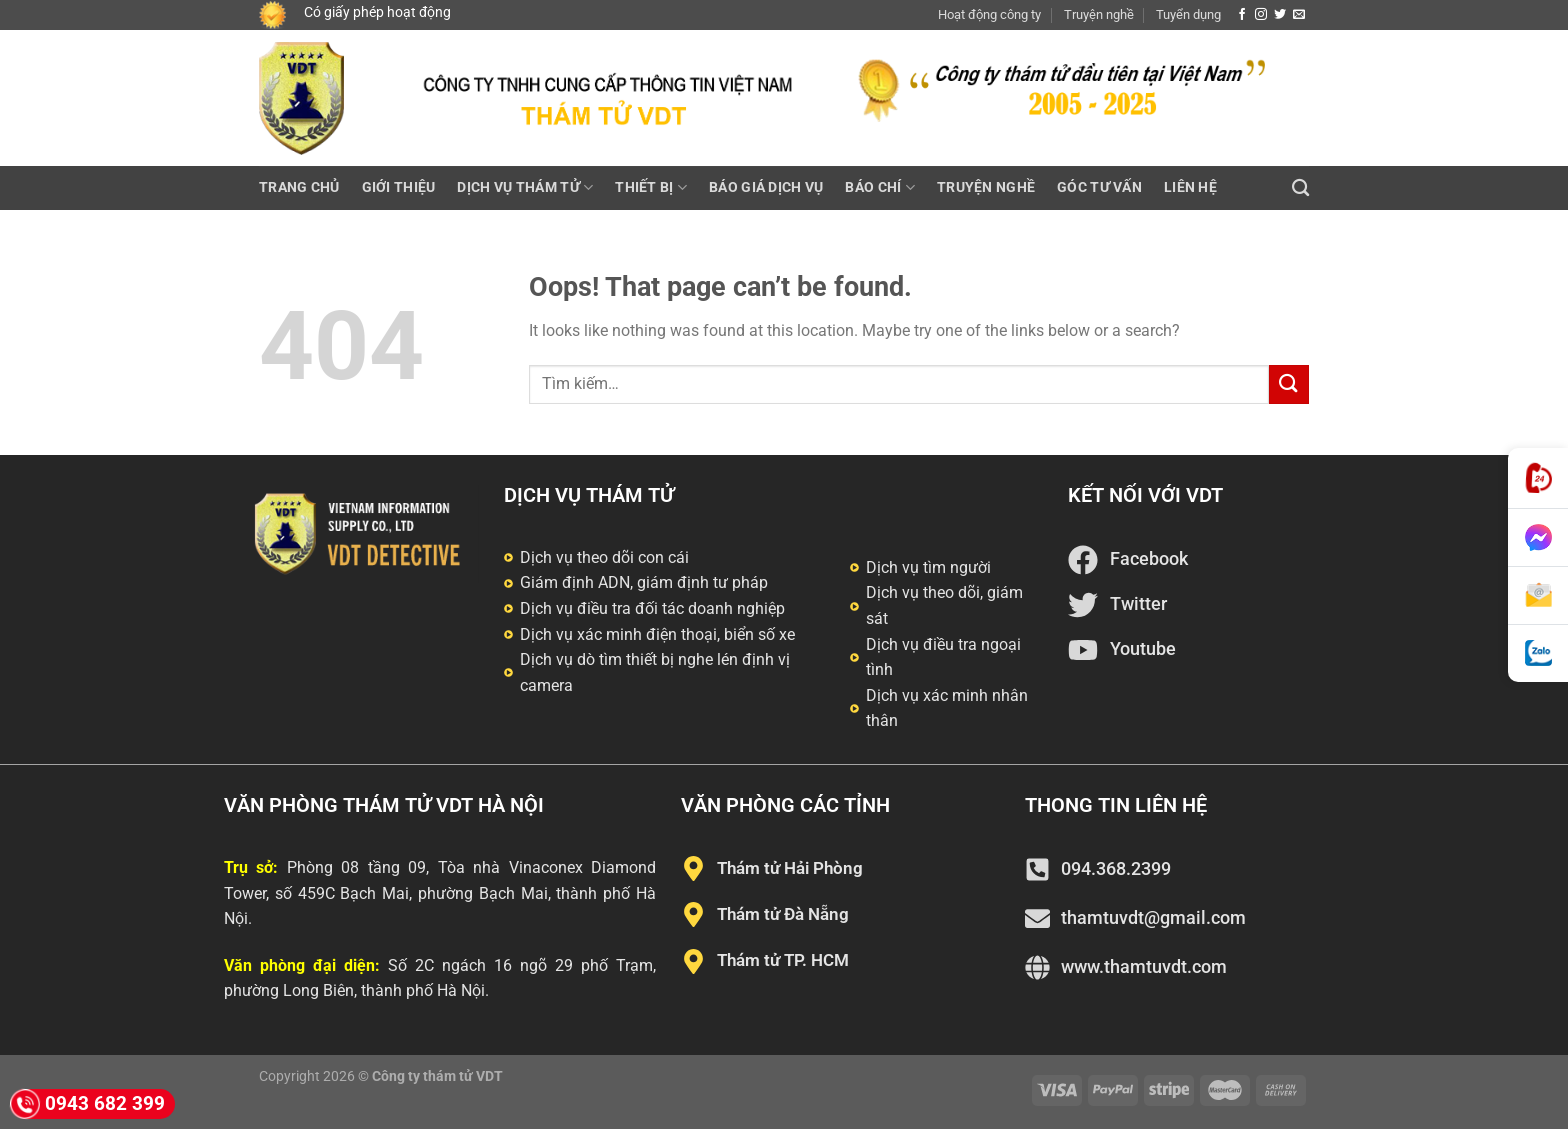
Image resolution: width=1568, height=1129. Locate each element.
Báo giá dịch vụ (766, 187)
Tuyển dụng (1188, 14)
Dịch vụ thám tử (525, 187)
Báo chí (880, 187)
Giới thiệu (399, 187)
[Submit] (1289, 384)
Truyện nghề (1099, 14)
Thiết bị (651, 187)
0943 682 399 (87, 1104)
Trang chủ (299, 187)
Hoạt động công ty (989, 14)
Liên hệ (1190, 187)
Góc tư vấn (1099, 187)
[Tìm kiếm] (1300, 188)
